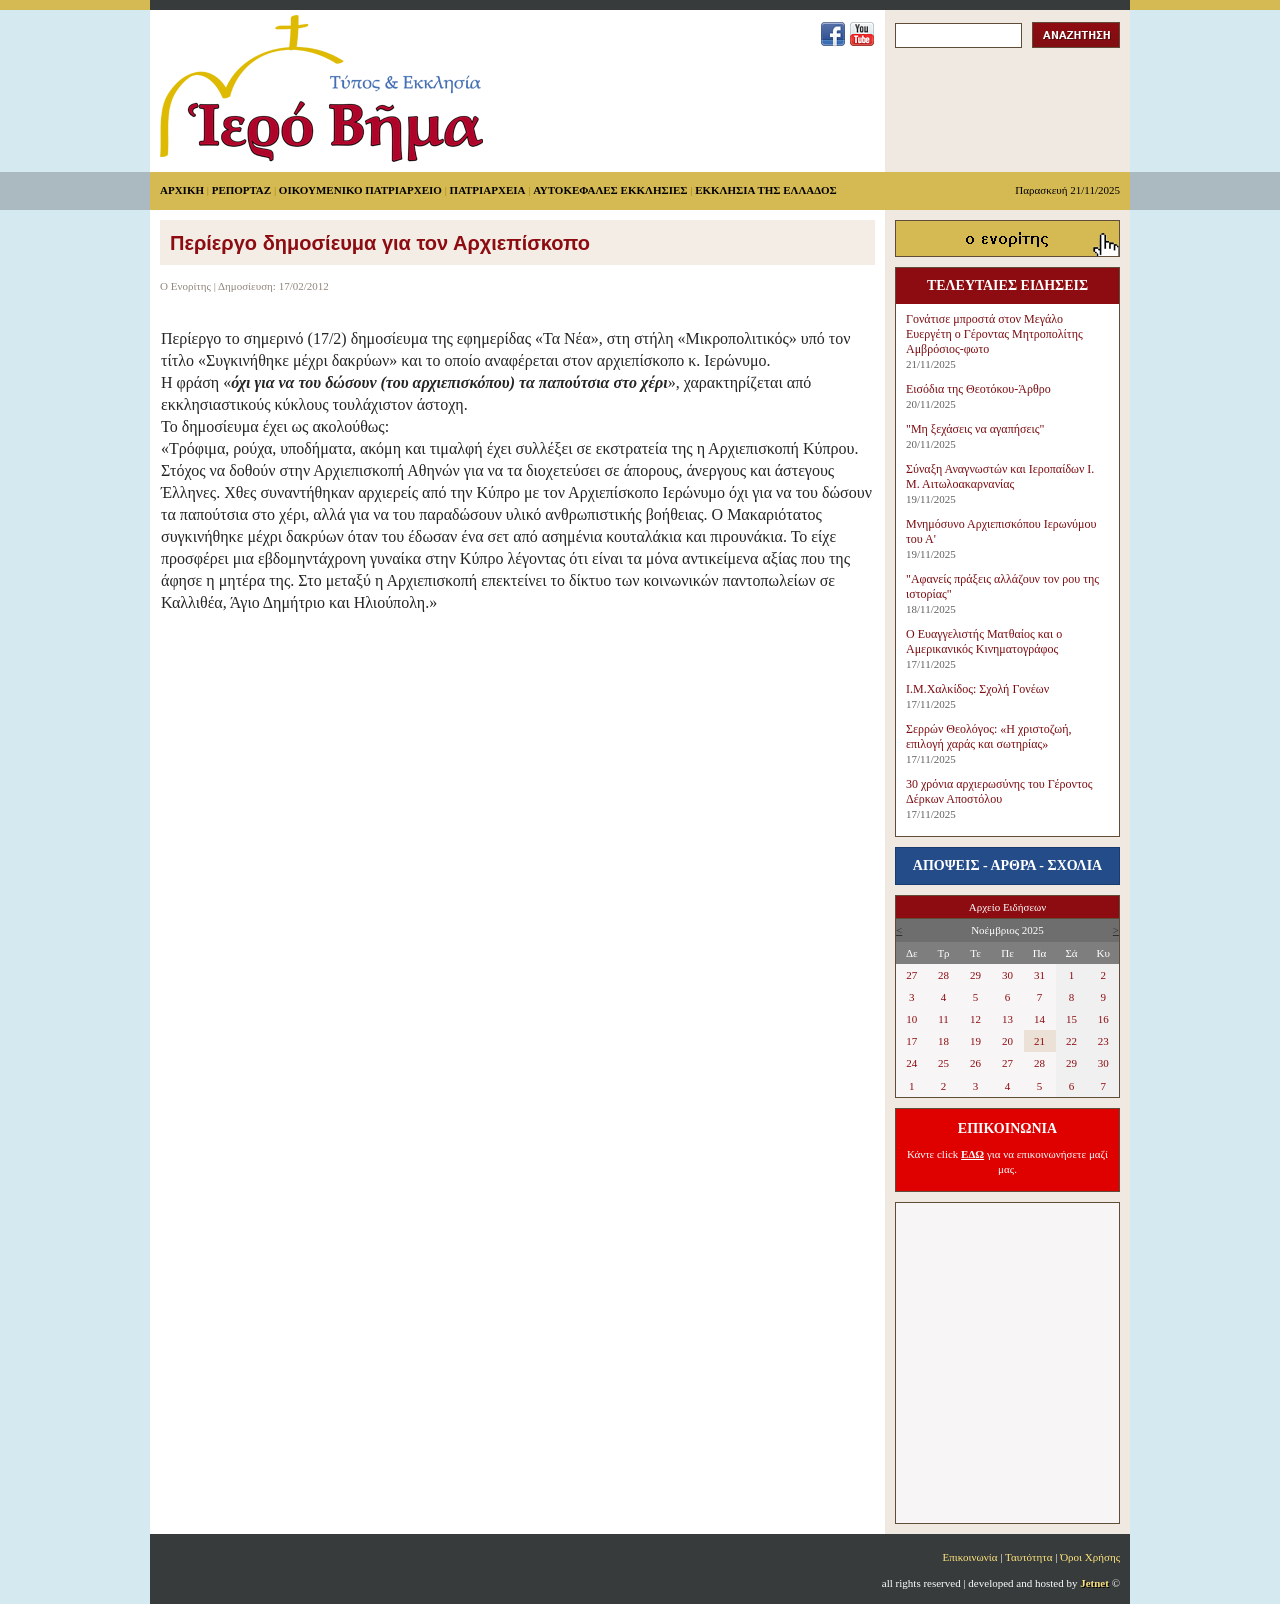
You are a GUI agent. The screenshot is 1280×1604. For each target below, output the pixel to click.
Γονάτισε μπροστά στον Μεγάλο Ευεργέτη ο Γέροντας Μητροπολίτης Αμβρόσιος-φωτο (994, 334)
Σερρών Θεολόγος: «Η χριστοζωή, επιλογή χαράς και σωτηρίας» (988, 736)
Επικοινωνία (970, 1557)
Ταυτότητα (1028, 1557)
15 (1071, 1019)
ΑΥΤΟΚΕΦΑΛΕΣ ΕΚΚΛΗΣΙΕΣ (610, 190)
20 (1007, 1041)
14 (1039, 1019)
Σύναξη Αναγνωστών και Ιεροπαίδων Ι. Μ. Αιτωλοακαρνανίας (1000, 476)
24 (911, 1063)
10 (911, 1019)
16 (1103, 1019)
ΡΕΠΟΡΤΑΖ (241, 190)
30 (1007, 975)
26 (975, 1063)
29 (975, 975)
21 (1039, 1041)
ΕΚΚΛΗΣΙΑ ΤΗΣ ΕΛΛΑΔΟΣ (766, 190)
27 (911, 975)
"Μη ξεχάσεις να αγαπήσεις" (975, 429)
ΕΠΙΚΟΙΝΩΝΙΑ (1007, 1128)
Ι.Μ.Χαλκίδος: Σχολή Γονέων (977, 689)
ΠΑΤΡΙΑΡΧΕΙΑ (488, 190)
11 (943, 1019)
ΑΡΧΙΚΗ (182, 190)
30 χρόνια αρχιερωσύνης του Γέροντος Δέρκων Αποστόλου (999, 791)
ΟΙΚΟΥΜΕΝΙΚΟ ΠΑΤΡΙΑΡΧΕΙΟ (360, 190)
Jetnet (1094, 1583)
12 (975, 1019)
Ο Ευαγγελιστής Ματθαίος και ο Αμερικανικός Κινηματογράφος (984, 641)
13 (1007, 1019)
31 (1039, 975)
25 (943, 1063)
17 (911, 1041)
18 (943, 1041)
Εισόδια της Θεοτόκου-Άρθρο (978, 389)
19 (975, 1041)
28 (943, 975)
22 (1071, 1041)
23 (1103, 1041)
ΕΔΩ (972, 1154)
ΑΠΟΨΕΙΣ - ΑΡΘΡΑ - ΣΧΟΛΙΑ (1007, 865)
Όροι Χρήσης (1090, 1557)
